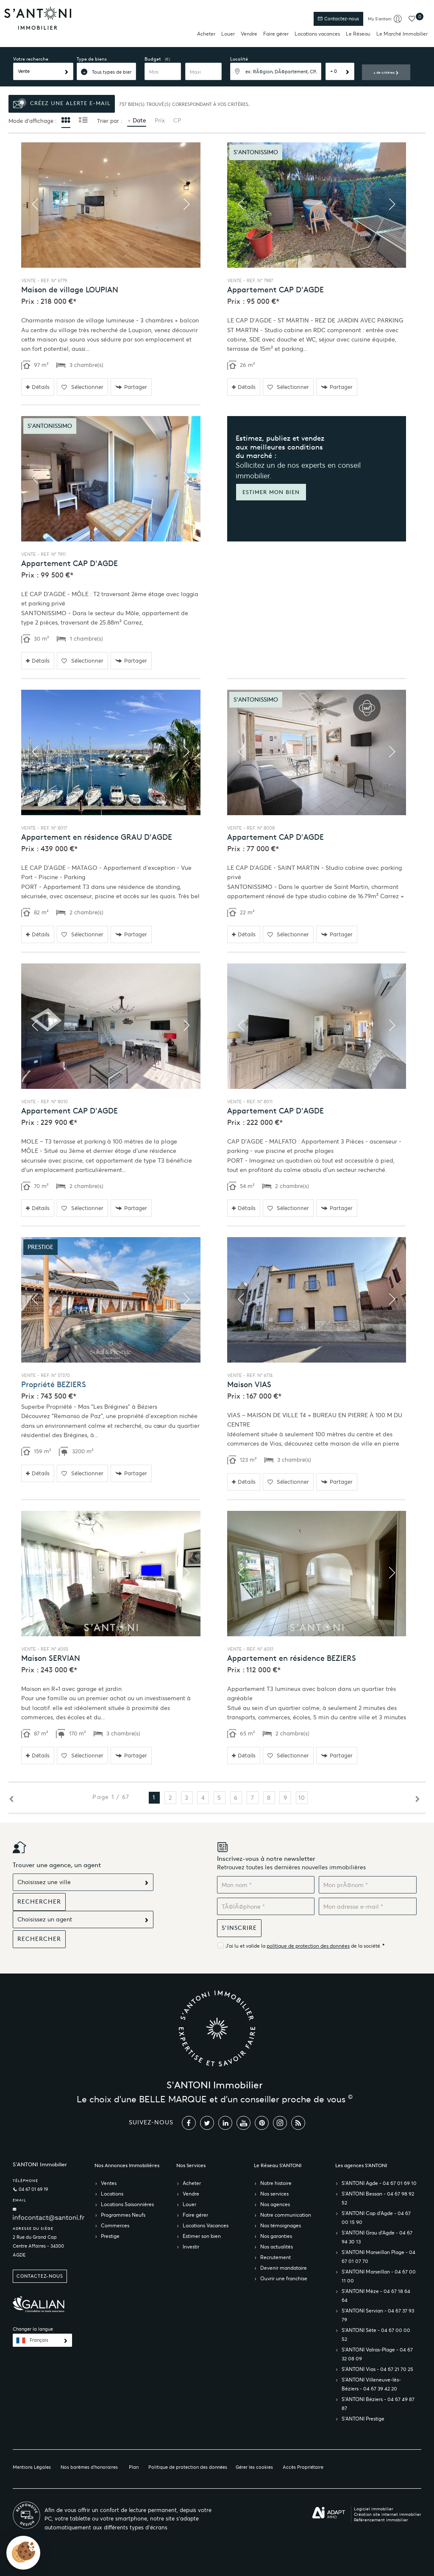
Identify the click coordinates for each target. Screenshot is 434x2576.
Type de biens (92, 59)
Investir (191, 2246)
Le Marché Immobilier (402, 34)
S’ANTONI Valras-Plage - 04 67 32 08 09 (377, 2354)
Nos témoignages (280, 2225)
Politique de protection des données (187, 2467)
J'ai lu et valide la (246, 1946)
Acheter (206, 34)
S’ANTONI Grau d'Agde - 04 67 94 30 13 (377, 2237)
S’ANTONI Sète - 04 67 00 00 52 (376, 2334)
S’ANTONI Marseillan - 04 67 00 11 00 (379, 2276)
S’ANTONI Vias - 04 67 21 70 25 (377, 2369)
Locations (112, 2193)
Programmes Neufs (123, 2215)
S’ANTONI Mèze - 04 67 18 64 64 (376, 2295)
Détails (38, 387)
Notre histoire (276, 2183)
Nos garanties (276, 2236)
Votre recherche (30, 59)
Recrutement (275, 2257)
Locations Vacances (205, 2225)
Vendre (249, 34)
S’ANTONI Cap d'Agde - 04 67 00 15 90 (376, 2217)
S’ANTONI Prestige (363, 2418)
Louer (228, 34)
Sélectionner (82, 387)
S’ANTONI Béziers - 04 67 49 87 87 (378, 2403)
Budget (153, 59)
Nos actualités (276, 2246)
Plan (134, 2467)
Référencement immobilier (381, 2520)
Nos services (274, 2193)
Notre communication (285, 2215)
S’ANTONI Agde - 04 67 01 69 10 (379, 2183)
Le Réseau (358, 34)
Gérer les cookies (254, 2467)
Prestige (110, 2236)
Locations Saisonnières (127, 2204)
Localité (239, 59)
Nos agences (275, 2204)
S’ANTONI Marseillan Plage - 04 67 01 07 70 (378, 2256)
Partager (131, 387)
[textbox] (275, 71)
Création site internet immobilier (387, 2514)
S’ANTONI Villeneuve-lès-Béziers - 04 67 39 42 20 (371, 2384)
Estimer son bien (202, 2236)
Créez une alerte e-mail (62, 104)
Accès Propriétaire (303, 2467)
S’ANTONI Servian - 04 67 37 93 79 (378, 2315)
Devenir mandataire (283, 2268)
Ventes (109, 2183)
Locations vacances (317, 34)
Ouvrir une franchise (283, 2278)
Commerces (115, 2225)
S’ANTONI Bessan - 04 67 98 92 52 (378, 2198)
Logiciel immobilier (373, 2509)
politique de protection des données (308, 1946)
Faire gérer (276, 34)
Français (39, 2340)
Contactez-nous (338, 19)
